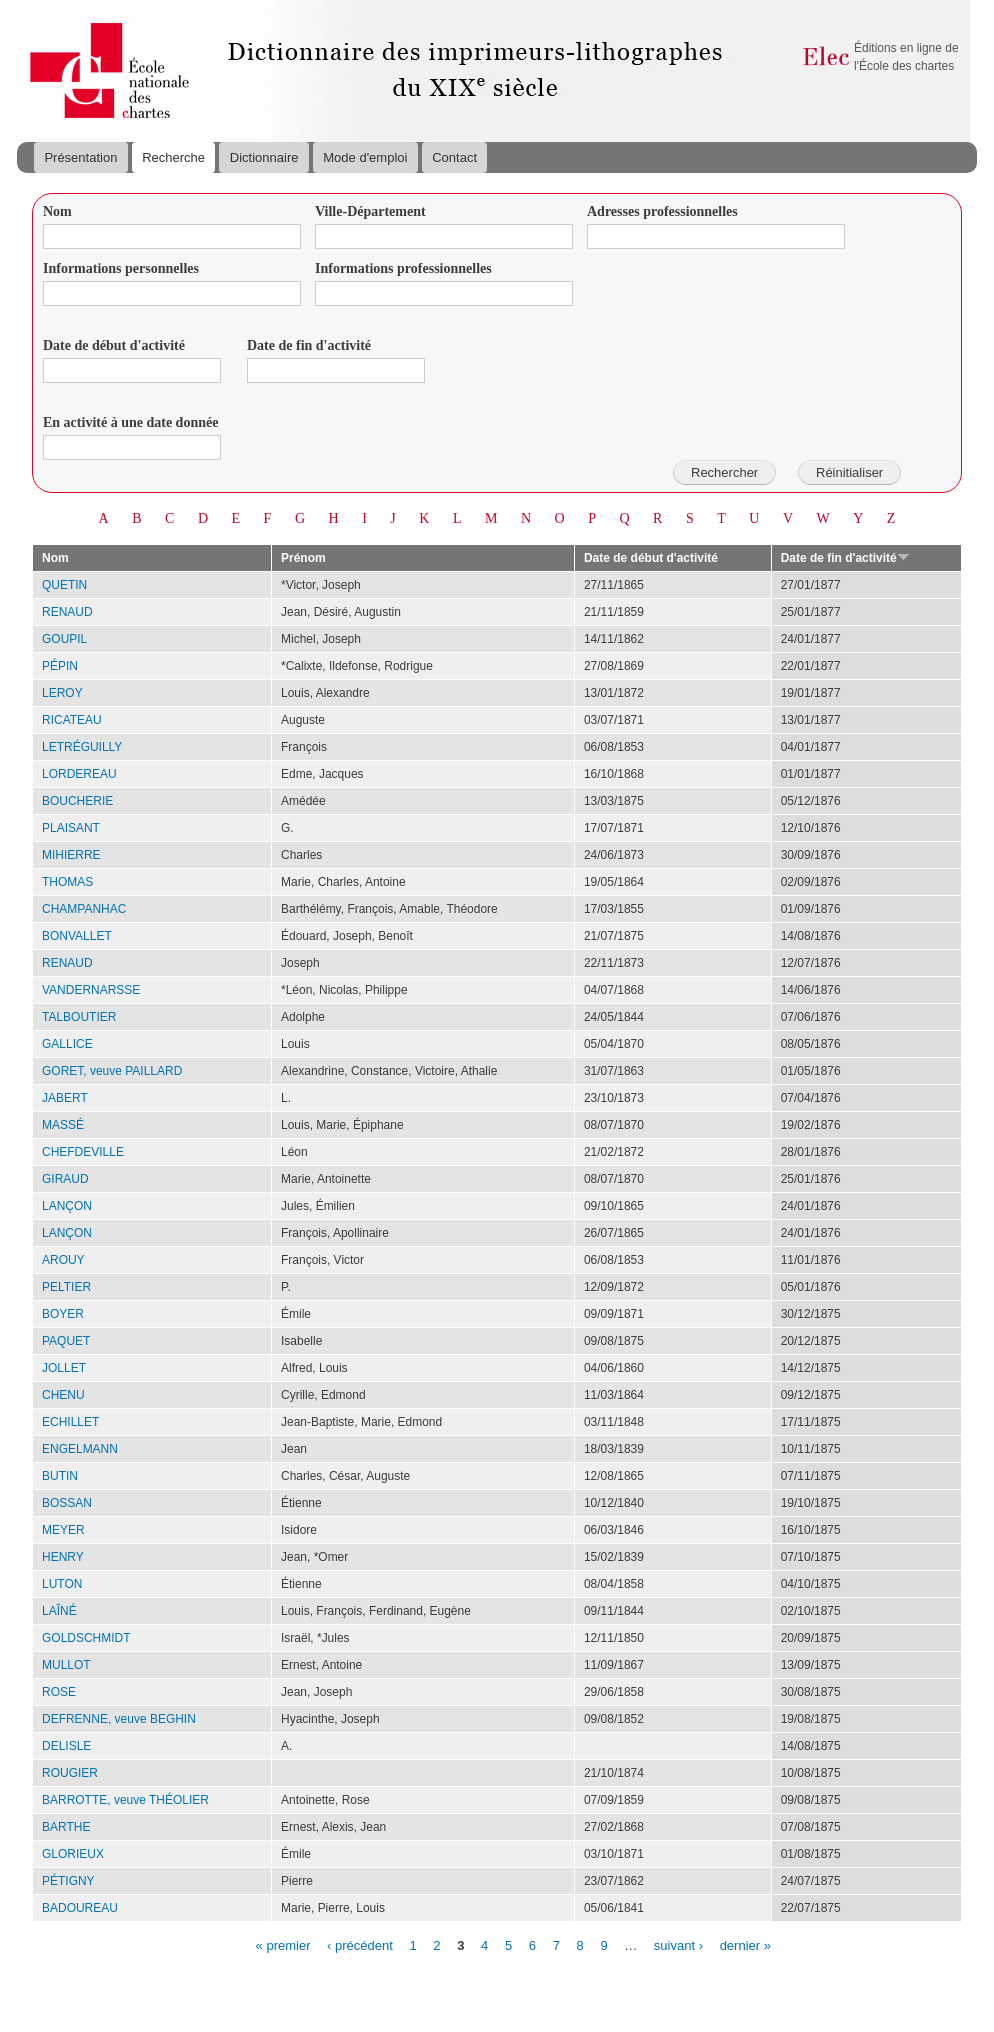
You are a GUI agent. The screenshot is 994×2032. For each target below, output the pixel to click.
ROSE (59, 1692)
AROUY (63, 1260)
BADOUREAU (80, 1908)
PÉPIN (60, 666)
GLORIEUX (73, 1854)
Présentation (80, 157)
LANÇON (67, 1206)
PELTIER (66, 1287)
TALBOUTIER (79, 1017)
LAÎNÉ (59, 1611)
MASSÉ (63, 1125)
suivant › (678, 1944)
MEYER (63, 1530)
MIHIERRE (71, 855)
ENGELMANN (80, 1449)
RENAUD (67, 612)
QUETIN (64, 585)
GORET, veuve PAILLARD (112, 1071)
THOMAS (67, 882)
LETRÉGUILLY (82, 747)
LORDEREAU (79, 774)
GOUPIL (64, 639)
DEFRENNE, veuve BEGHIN (119, 1719)
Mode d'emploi (365, 157)
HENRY (63, 1557)
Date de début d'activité (114, 345)
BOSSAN (67, 1503)
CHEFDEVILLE (83, 1152)
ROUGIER (70, 1773)
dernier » (745, 1944)
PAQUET (66, 1341)
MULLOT (66, 1665)
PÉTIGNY (68, 1881)
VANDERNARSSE (91, 990)
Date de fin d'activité (309, 345)
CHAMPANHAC (84, 909)
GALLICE (67, 1044)
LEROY (62, 693)
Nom (57, 211)
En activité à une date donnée (130, 422)
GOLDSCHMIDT (86, 1638)
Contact (454, 157)
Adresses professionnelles (662, 211)
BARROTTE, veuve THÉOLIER (125, 1800)
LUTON (62, 1584)
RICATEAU (72, 720)
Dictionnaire (264, 157)
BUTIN (60, 1476)
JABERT (65, 1098)
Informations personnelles (121, 268)
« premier (283, 1944)
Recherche (173, 157)
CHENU (63, 1395)
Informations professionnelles (403, 268)
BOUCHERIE (77, 801)
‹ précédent (360, 1944)
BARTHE (66, 1827)
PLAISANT (71, 828)
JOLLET (64, 1368)
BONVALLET (77, 936)
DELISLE (66, 1746)
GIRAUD (65, 1179)
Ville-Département (370, 211)
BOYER (63, 1314)
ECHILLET (70, 1422)
